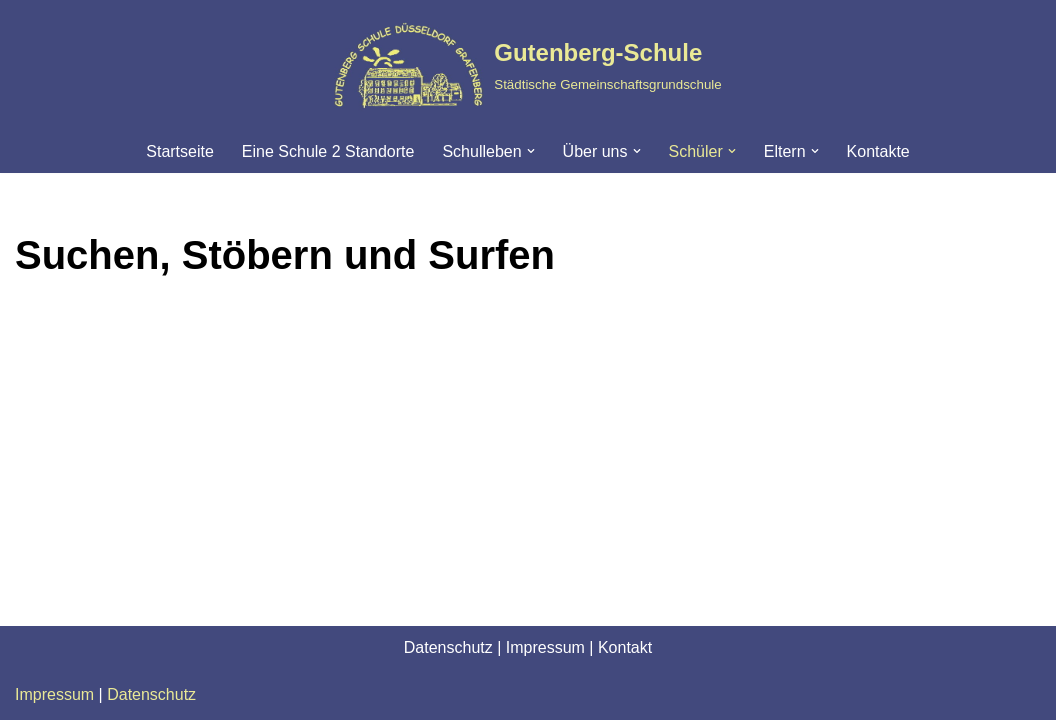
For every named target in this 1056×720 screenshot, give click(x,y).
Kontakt (625, 647)
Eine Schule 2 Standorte (328, 151)
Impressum (545, 647)
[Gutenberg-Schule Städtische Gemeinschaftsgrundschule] (527, 65)
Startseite (180, 151)
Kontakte (878, 151)
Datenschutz (448, 647)
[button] (531, 151)
